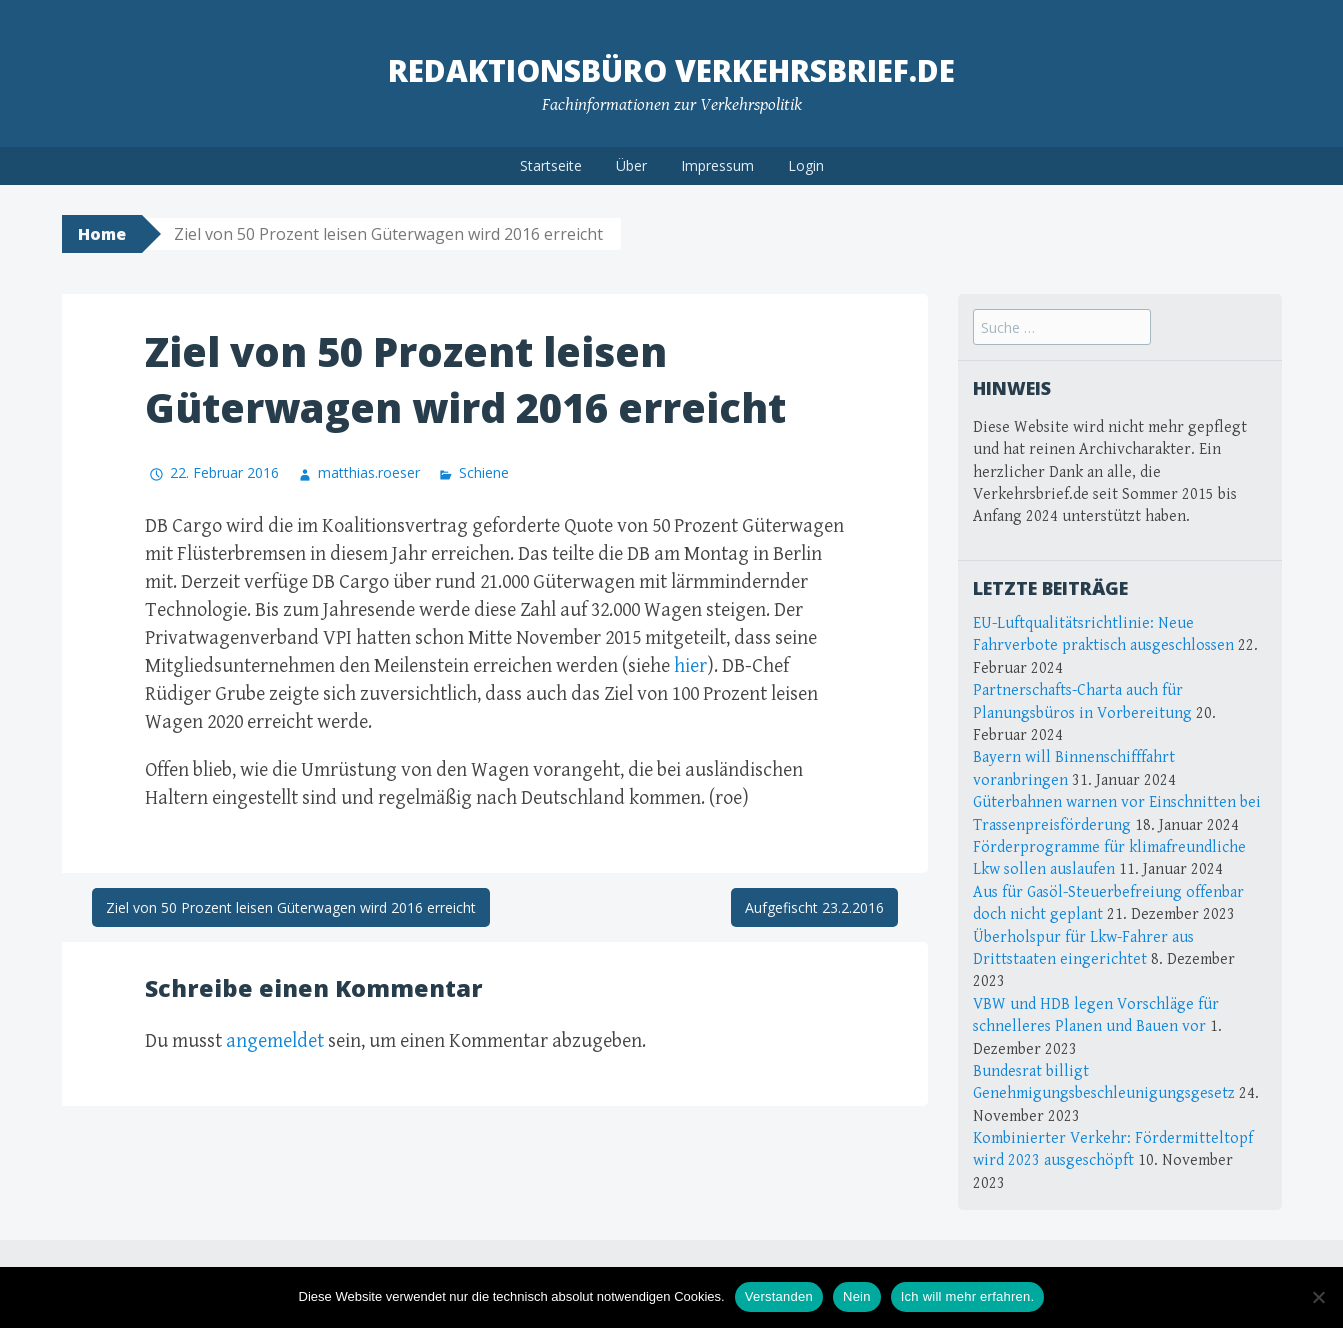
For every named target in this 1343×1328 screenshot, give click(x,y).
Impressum (717, 165)
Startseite (551, 165)
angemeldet (275, 1041)
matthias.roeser (369, 472)
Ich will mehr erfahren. (968, 1296)
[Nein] (1318, 1297)
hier (690, 666)
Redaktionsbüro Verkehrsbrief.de (671, 70)
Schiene (484, 472)
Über (631, 165)
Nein (857, 1296)
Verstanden (779, 1296)
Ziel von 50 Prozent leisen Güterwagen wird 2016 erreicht (291, 907)
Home (102, 234)
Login (806, 165)
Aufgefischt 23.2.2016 (814, 907)
